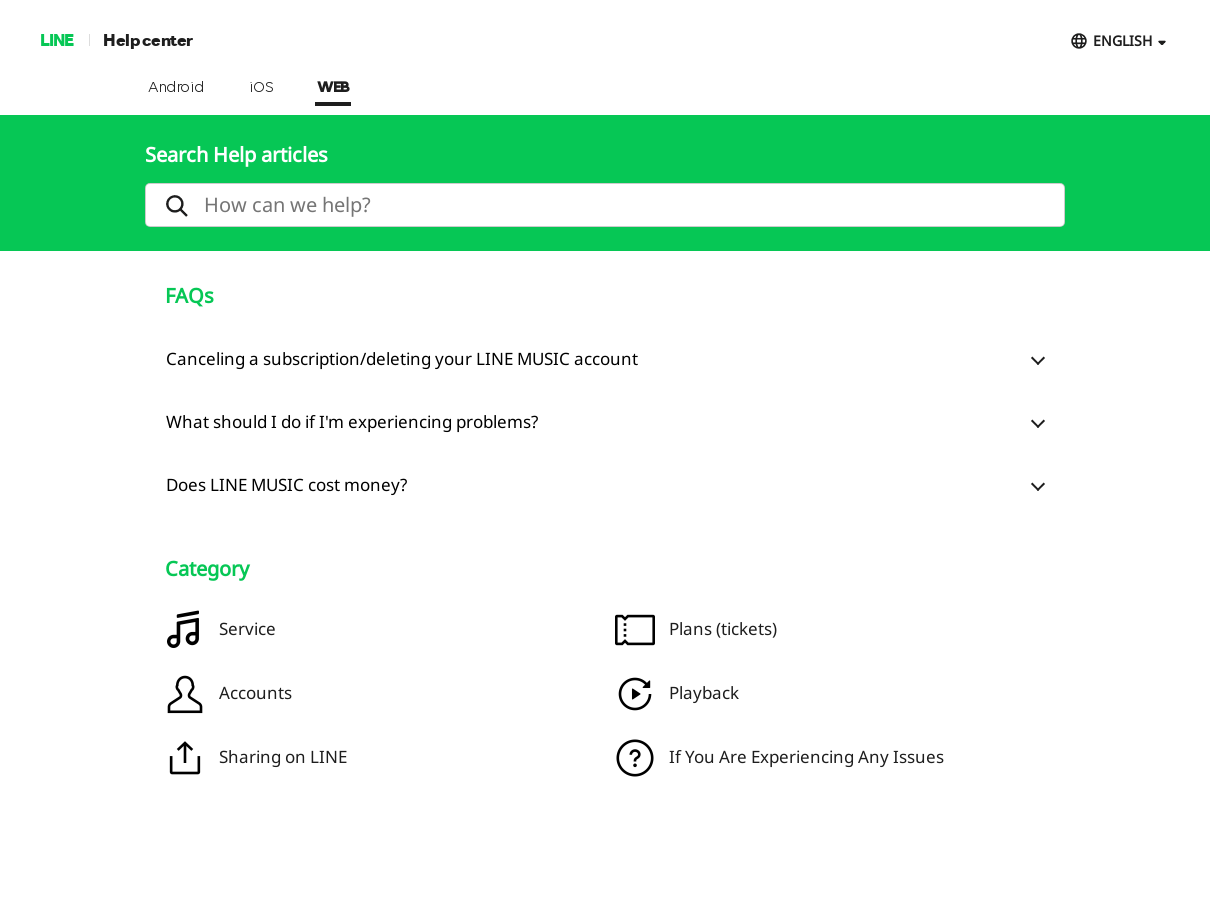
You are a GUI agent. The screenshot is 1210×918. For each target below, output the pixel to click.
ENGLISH (1122, 40)
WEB (333, 88)
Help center (148, 39)
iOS (261, 88)
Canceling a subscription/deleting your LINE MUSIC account (402, 358)
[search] (605, 205)
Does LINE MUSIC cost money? (286, 484)
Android (176, 88)
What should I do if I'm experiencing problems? (352, 421)
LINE (56, 39)
